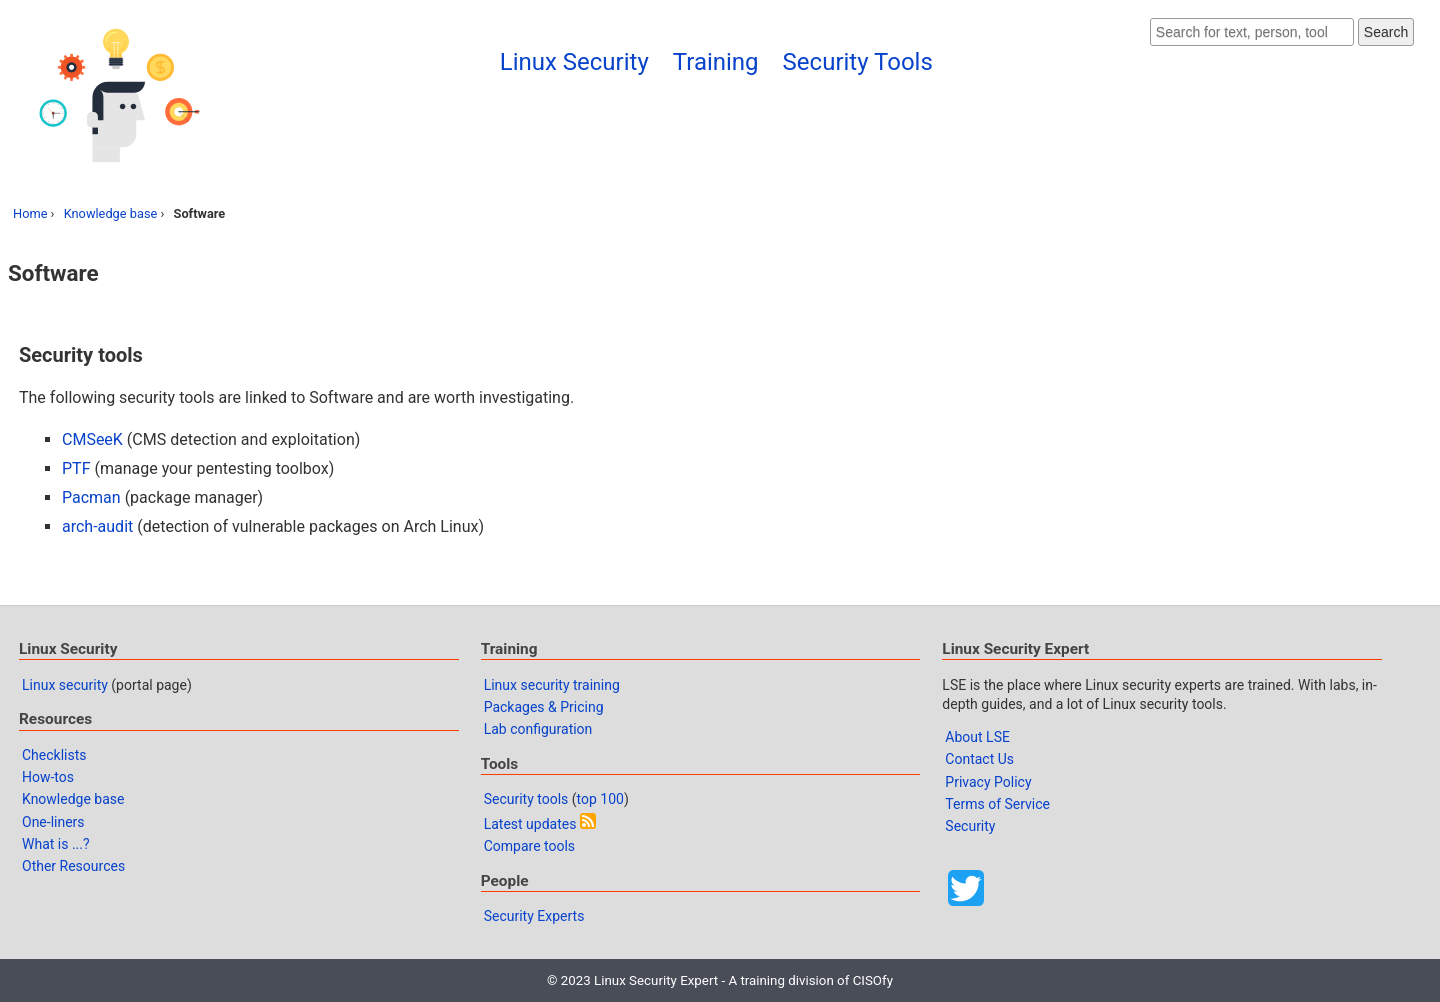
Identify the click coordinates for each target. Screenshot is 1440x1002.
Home (30, 213)
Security (970, 826)
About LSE (977, 737)
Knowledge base (111, 213)
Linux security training (552, 685)
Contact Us (979, 759)
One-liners (53, 822)
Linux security (65, 685)
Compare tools (529, 846)
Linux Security (574, 62)
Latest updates (530, 824)
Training (716, 62)
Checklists (54, 755)
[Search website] (1252, 32)
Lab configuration (538, 729)
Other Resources (73, 866)
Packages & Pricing (544, 707)
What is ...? (56, 844)
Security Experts (534, 916)
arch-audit (97, 526)
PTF (76, 468)
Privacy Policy (988, 782)
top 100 (600, 799)
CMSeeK (92, 439)
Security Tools (858, 62)
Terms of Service (997, 804)
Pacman (91, 497)
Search (1386, 32)
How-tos (48, 777)
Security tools (526, 799)
